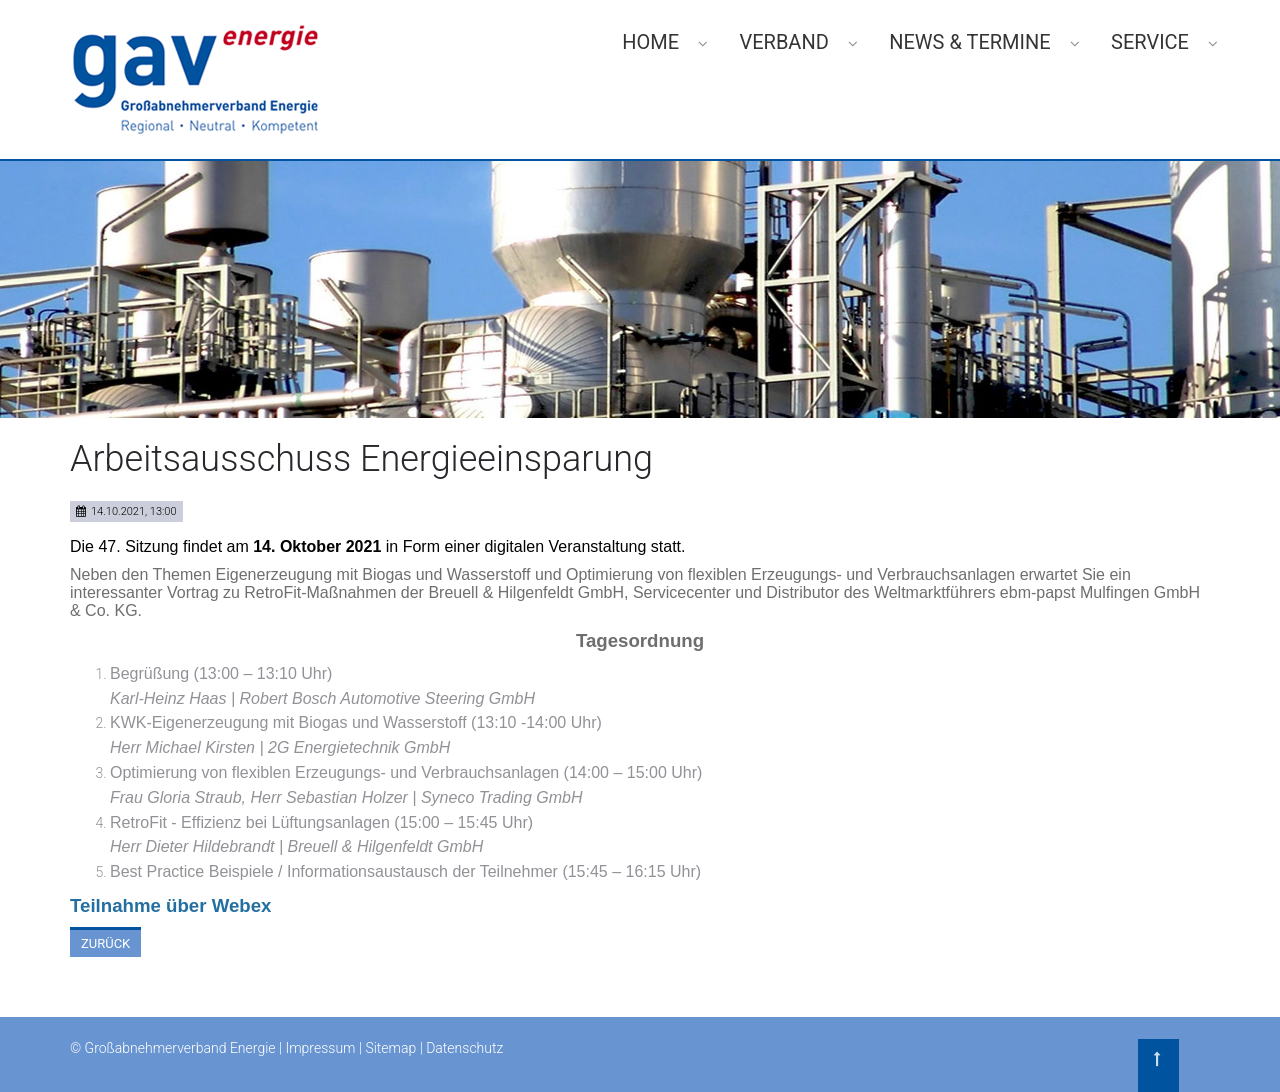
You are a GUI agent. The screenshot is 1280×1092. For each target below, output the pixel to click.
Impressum (320, 1048)
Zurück (105, 943)
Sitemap (390, 1048)
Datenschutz (464, 1048)
